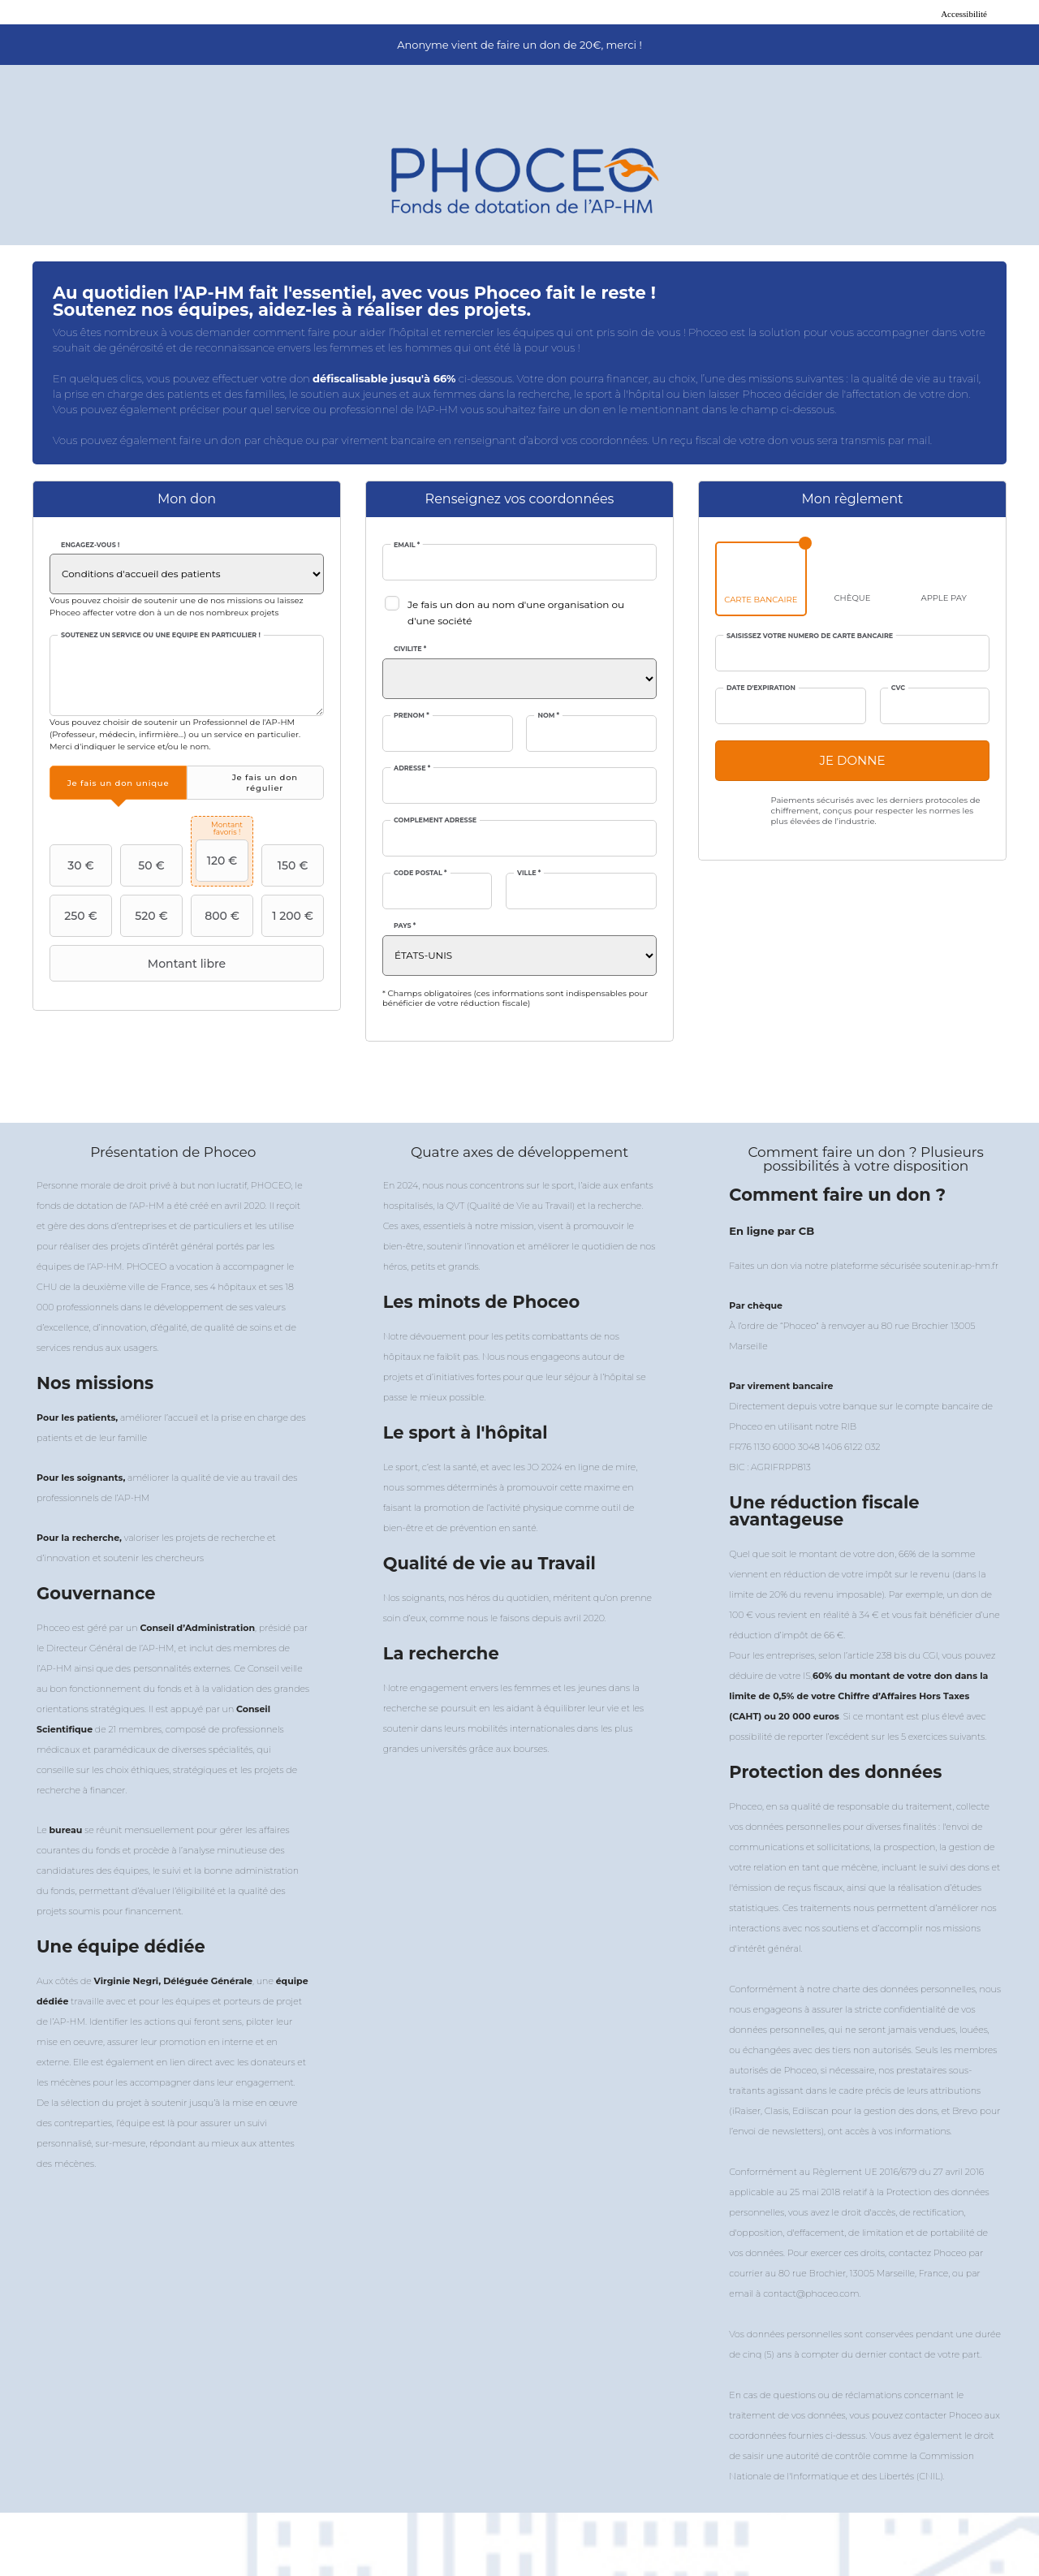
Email (407, 545)
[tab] (118, 783)
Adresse (412, 768)
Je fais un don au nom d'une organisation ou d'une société (515, 612)
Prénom (411, 715)
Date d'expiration (760, 688)
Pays (405, 926)
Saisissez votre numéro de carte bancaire (809, 636)
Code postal (420, 873)
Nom (548, 715)
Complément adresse (435, 820)
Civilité (410, 649)
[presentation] (118, 782)
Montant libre (140, 964)
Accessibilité (964, 14)
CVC (898, 688)
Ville (529, 873)
